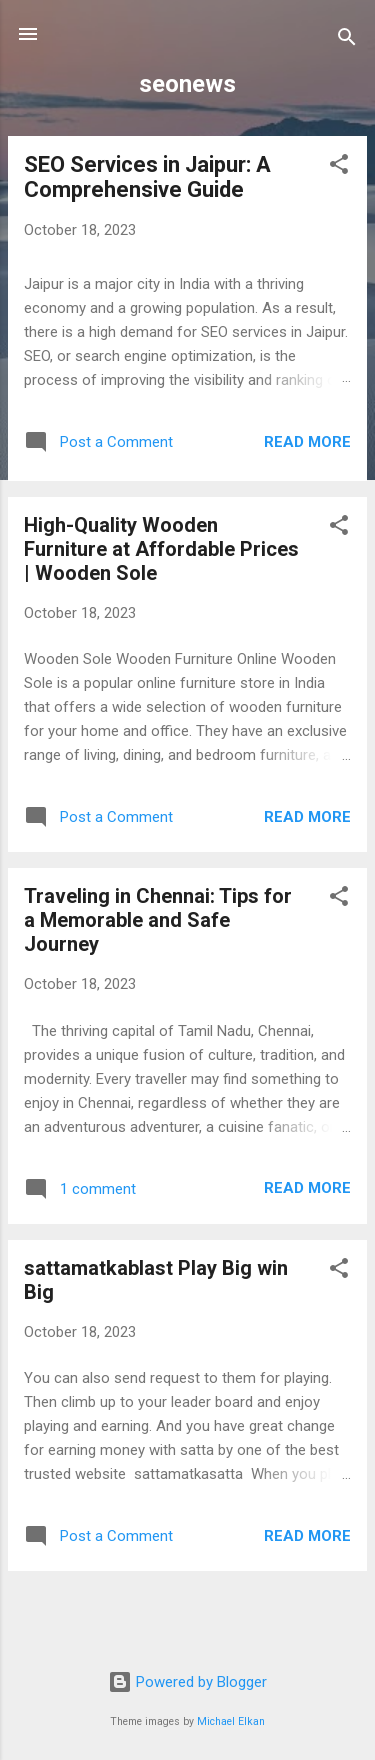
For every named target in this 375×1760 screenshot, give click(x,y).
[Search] (347, 40)
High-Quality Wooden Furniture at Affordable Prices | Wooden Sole (161, 549)
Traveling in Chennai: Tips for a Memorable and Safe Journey (158, 920)
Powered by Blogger (187, 1682)
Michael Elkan (231, 1721)
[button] (339, 167)
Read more (307, 442)
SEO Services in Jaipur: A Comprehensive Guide (147, 177)
